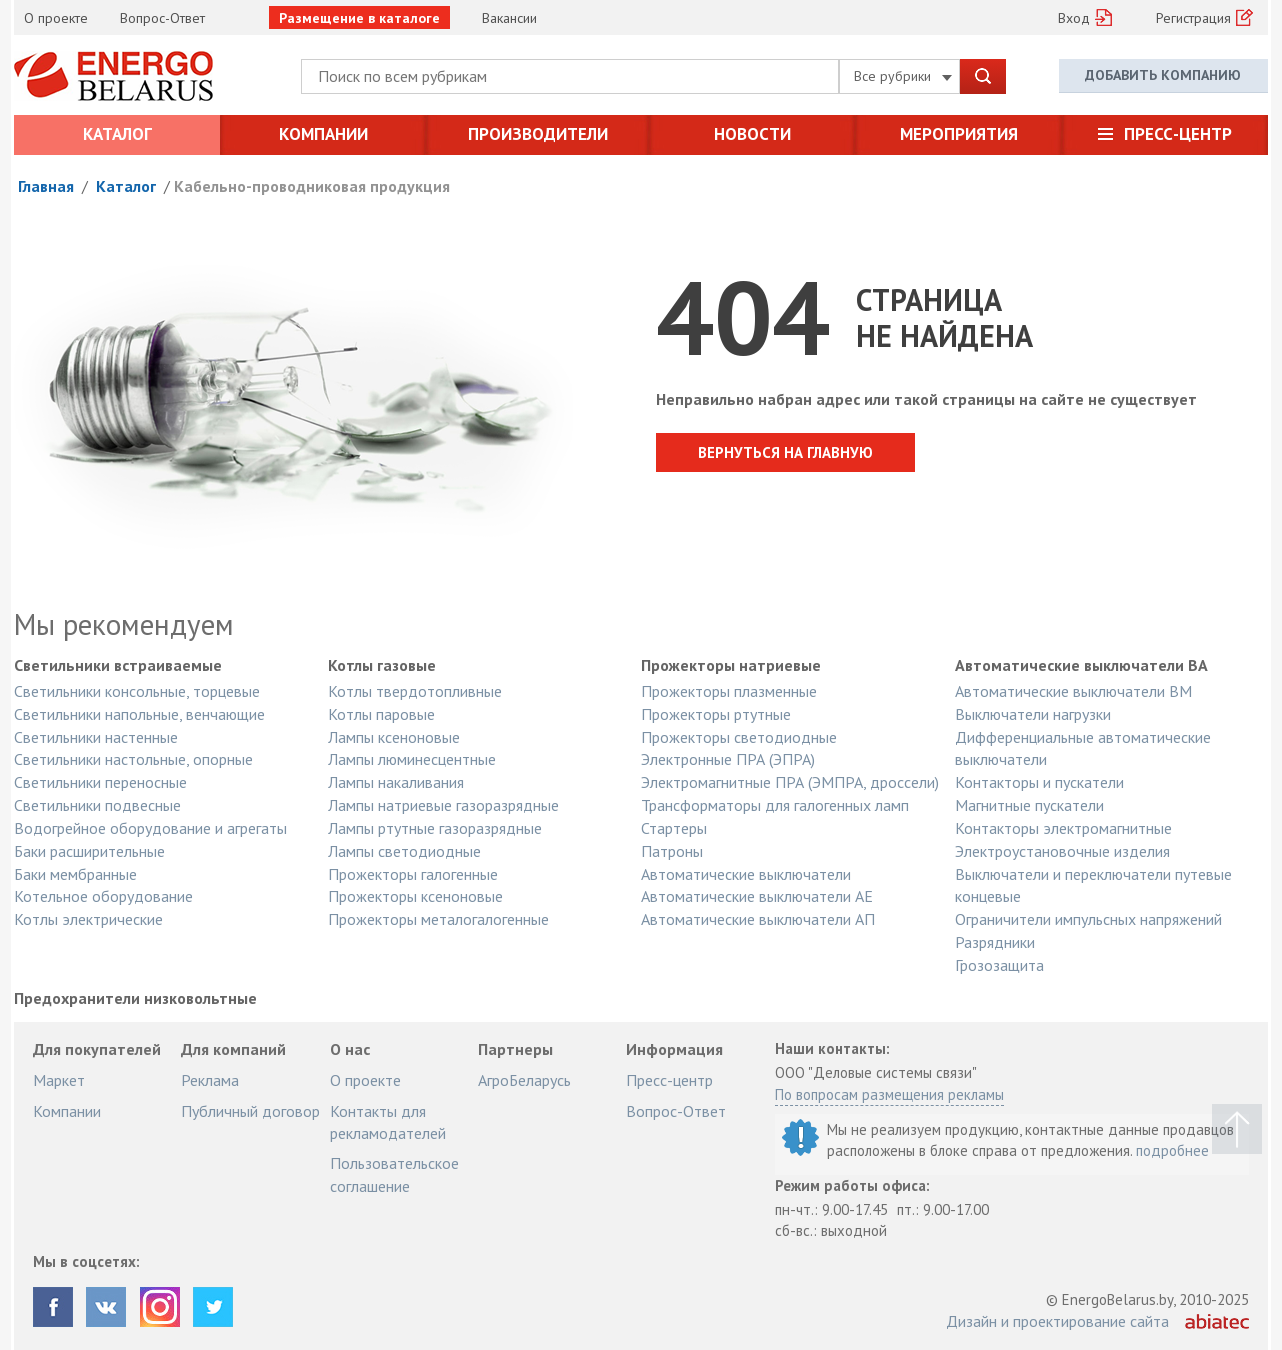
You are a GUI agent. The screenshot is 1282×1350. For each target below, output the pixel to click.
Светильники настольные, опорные (133, 759)
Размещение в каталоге (359, 18)
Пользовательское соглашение (394, 1174)
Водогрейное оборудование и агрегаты (150, 828)
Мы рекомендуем (124, 624)
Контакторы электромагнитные (1063, 828)
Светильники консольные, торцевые (137, 691)
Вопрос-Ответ (162, 18)
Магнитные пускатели (1029, 805)
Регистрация (1193, 18)
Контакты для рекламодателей (388, 1122)
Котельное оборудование (103, 896)
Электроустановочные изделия (1062, 851)
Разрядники (995, 942)
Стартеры (674, 828)
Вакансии (509, 18)
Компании (323, 134)
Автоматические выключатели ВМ (1073, 691)
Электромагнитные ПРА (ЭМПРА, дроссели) (790, 782)
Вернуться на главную (785, 452)
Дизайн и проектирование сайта (1057, 1321)
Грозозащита (999, 965)
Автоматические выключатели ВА (1081, 666)
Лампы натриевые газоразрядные (443, 805)
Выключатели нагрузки (1033, 714)
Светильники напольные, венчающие (139, 714)
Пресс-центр (1178, 134)
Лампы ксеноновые (394, 737)
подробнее (1172, 1150)
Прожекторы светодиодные (739, 737)
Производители (538, 134)
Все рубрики (903, 76)
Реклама (210, 1080)
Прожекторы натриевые (731, 666)
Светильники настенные (96, 737)
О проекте (56, 18)
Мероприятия (959, 134)
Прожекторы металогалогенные (438, 919)
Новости (752, 134)
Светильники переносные (100, 782)
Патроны (672, 851)
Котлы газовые (382, 666)
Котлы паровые (381, 714)
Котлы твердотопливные (415, 691)
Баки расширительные (89, 851)
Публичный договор (250, 1111)
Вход (1074, 18)
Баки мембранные (75, 874)
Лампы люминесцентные (412, 759)
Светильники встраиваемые (118, 666)
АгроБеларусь (524, 1080)
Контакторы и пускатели (1039, 782)
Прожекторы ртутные (716, 714)
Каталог (117, 134)
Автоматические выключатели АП (758, 919)
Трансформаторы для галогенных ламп (775, 805)
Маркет (59, 1080)
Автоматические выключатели (746, 874)
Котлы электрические (88, 919)
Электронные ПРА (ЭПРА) (728, 759)
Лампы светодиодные (404, 851)
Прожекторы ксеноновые (415, 896)
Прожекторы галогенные (413, 874)
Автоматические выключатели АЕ (757, 896)
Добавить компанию (1163, 75)
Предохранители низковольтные (135, 999)
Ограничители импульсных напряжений (1088, 919)
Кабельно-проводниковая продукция (312, 186)
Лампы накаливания (396, 782)
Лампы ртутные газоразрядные (435, 828)
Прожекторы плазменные (729, 691)
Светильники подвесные (97, 805)
